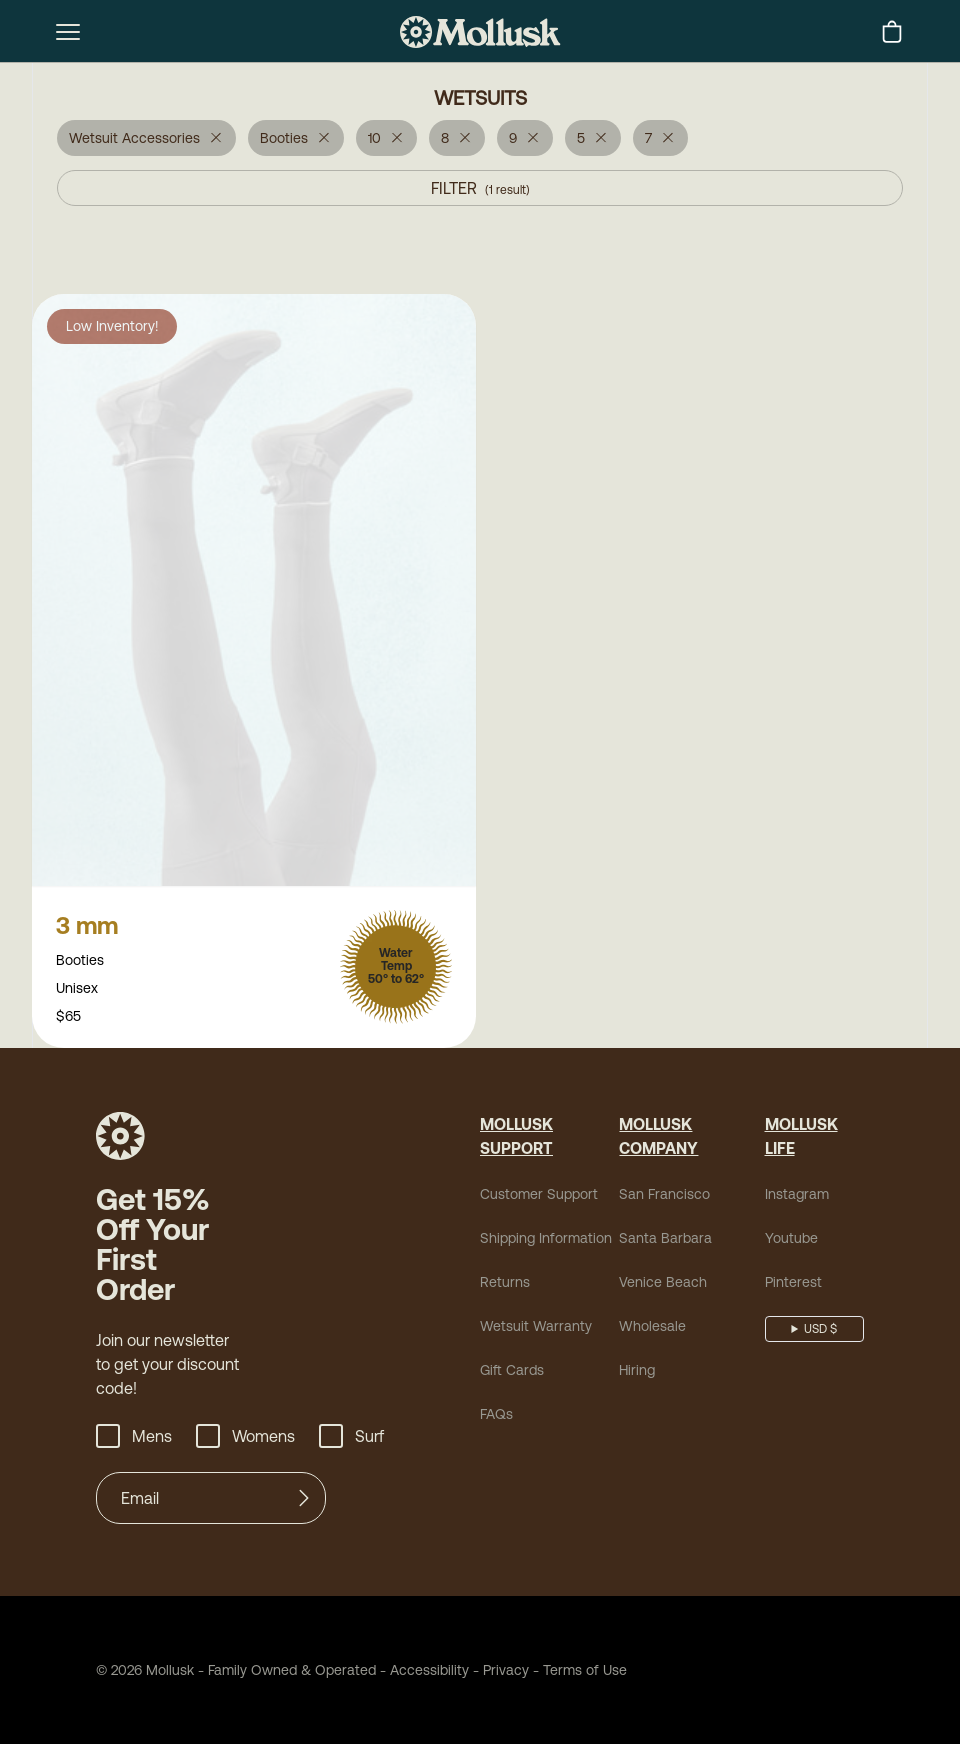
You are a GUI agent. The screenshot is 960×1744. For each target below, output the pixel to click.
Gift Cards (512, 1372)
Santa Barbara (665, 1240)
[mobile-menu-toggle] (68, 32)
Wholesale (652, 1328)
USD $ (820, 1331)
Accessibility (422, 1672)
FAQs (496, 1416)
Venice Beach (663, 1284)
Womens (245, 1438)
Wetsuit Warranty (536, 1328)
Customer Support (539, 1196)
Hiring (637, 1372)
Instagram (797, 1196)
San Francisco (664, 1196)
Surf (351, 1438)
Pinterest (793, 1284)
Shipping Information (546, 1240)
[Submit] (304, 1500)
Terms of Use (585, 1672)
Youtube (791, 1240)
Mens (134, 1438)
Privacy (506, 1672)
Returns (505, 1284)
